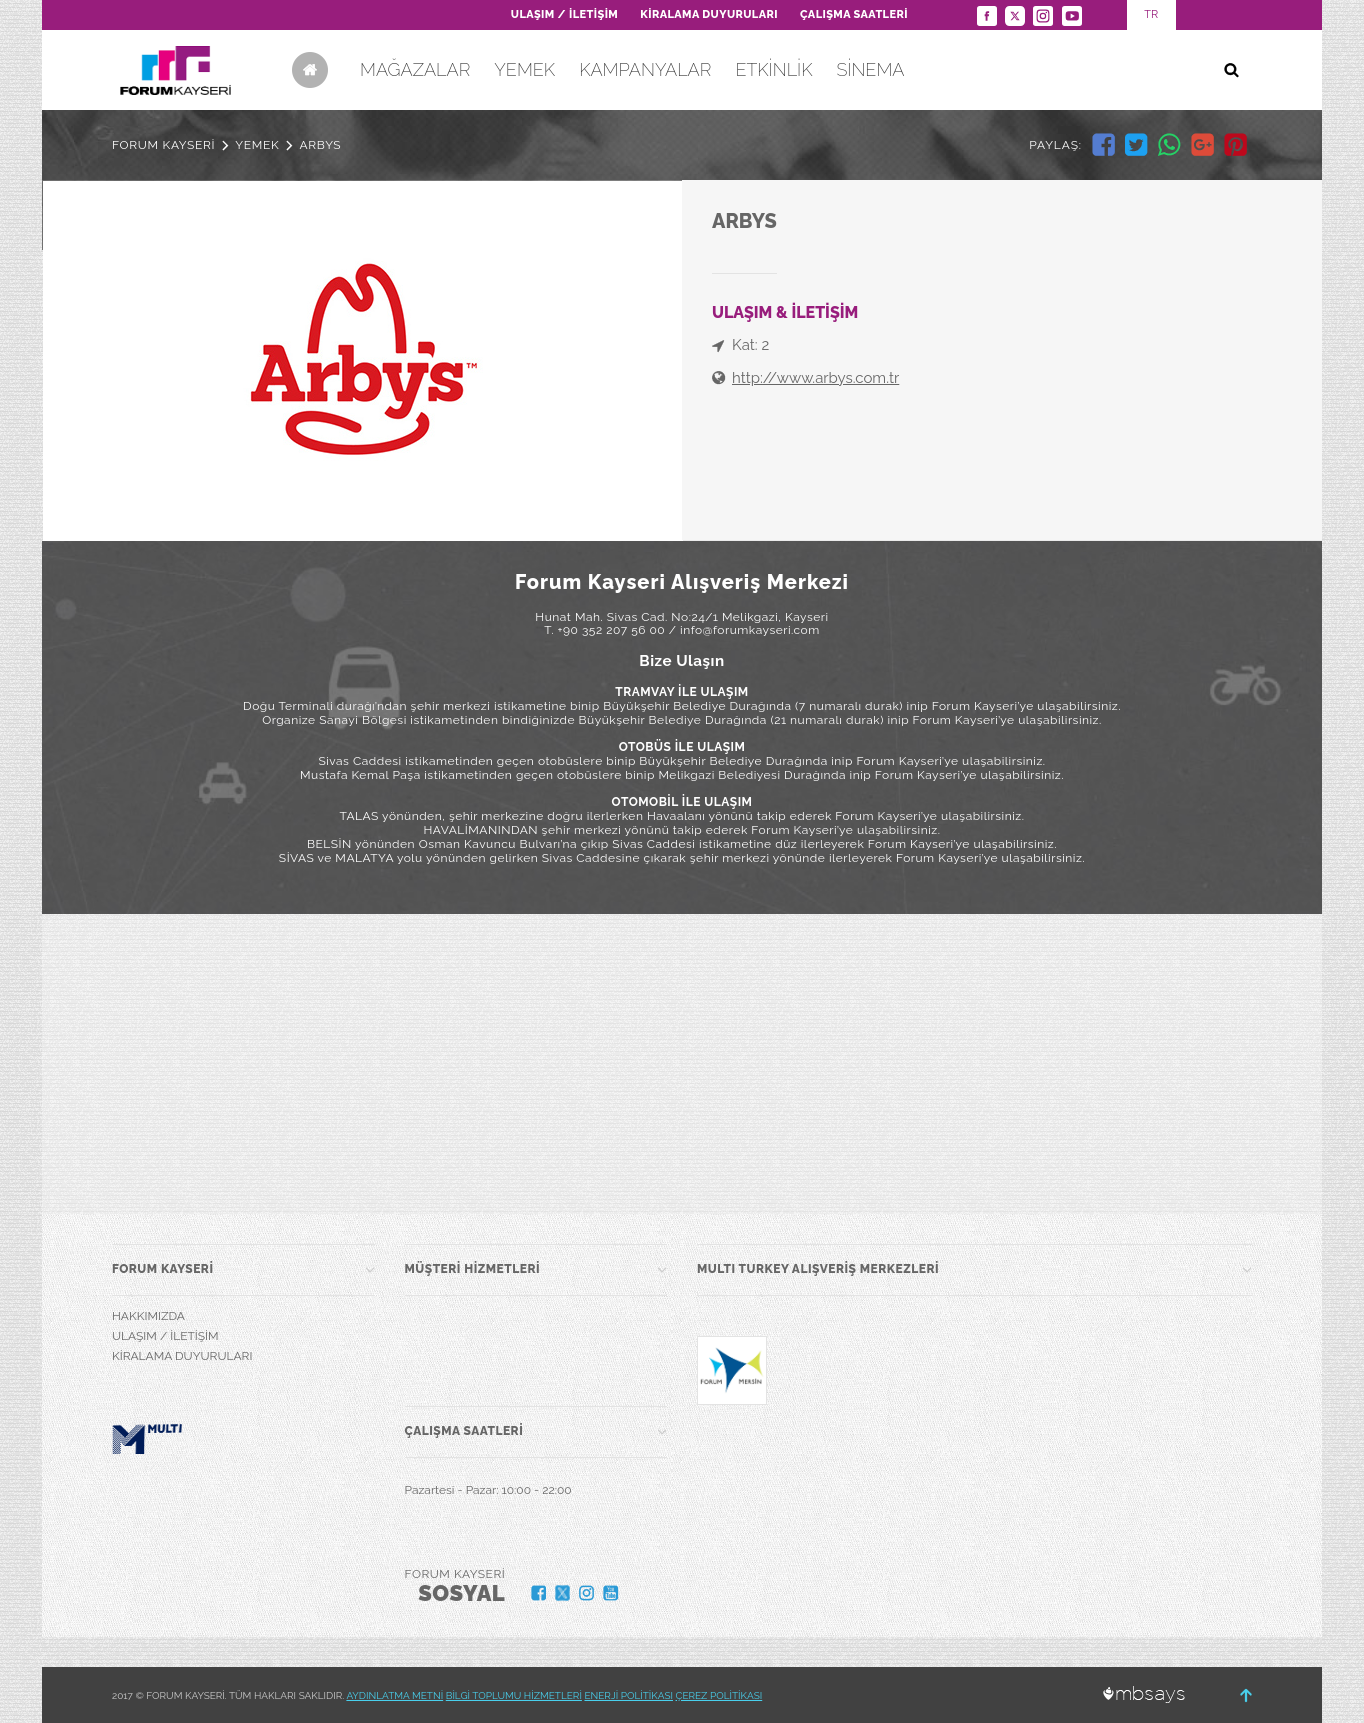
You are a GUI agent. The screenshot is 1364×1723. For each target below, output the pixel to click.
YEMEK (524, 69)
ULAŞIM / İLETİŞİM (564, 14)
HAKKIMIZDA (148, 1316)
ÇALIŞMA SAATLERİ (854, 14)
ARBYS (320, 145)
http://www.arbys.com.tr (815, 378)
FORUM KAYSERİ (163, 145)
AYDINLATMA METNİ (394, 1695)
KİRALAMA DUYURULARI (709, 14)
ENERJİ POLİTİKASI (628, 1695)
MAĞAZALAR (415, 69)
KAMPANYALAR (645, 69)
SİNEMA (870, 69)
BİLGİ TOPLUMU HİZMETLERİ (514, 1695)
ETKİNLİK (773, 69)
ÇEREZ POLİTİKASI (719, 1695)
